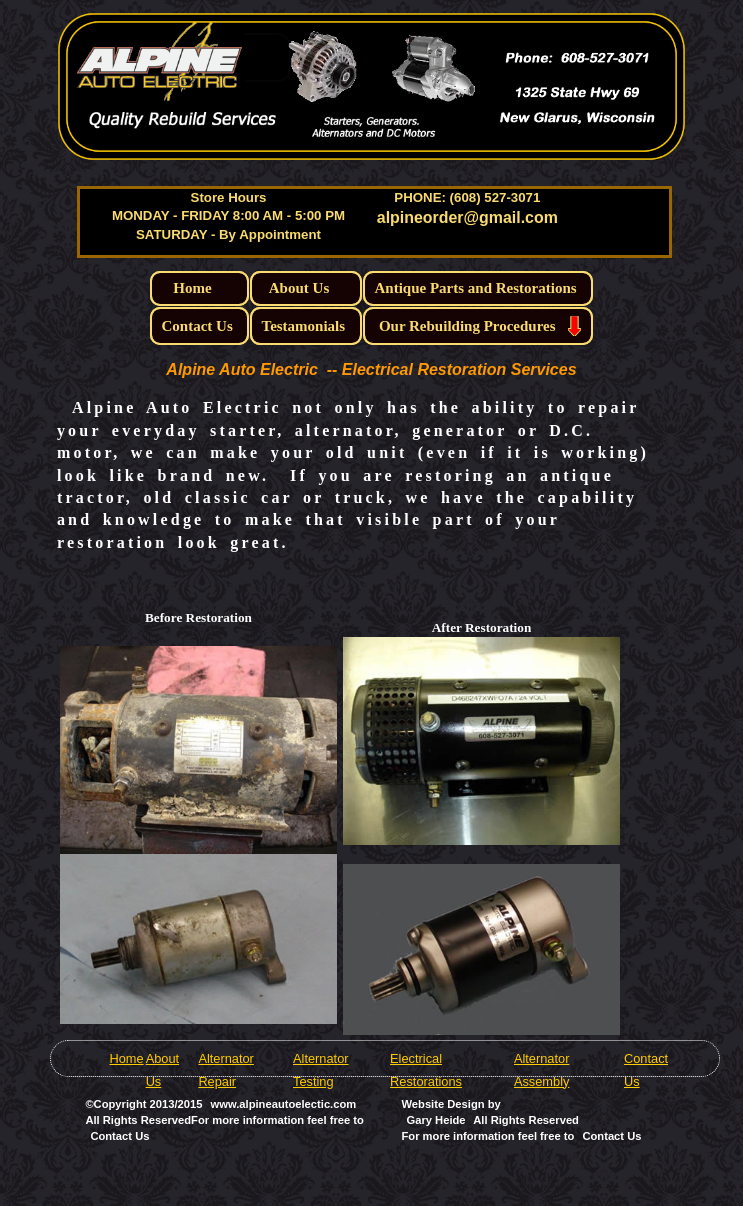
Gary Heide (435, 1120)
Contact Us (611, 1136)
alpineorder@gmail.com (467, 217)
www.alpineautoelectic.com (284, 1104)
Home (126, 1058)
